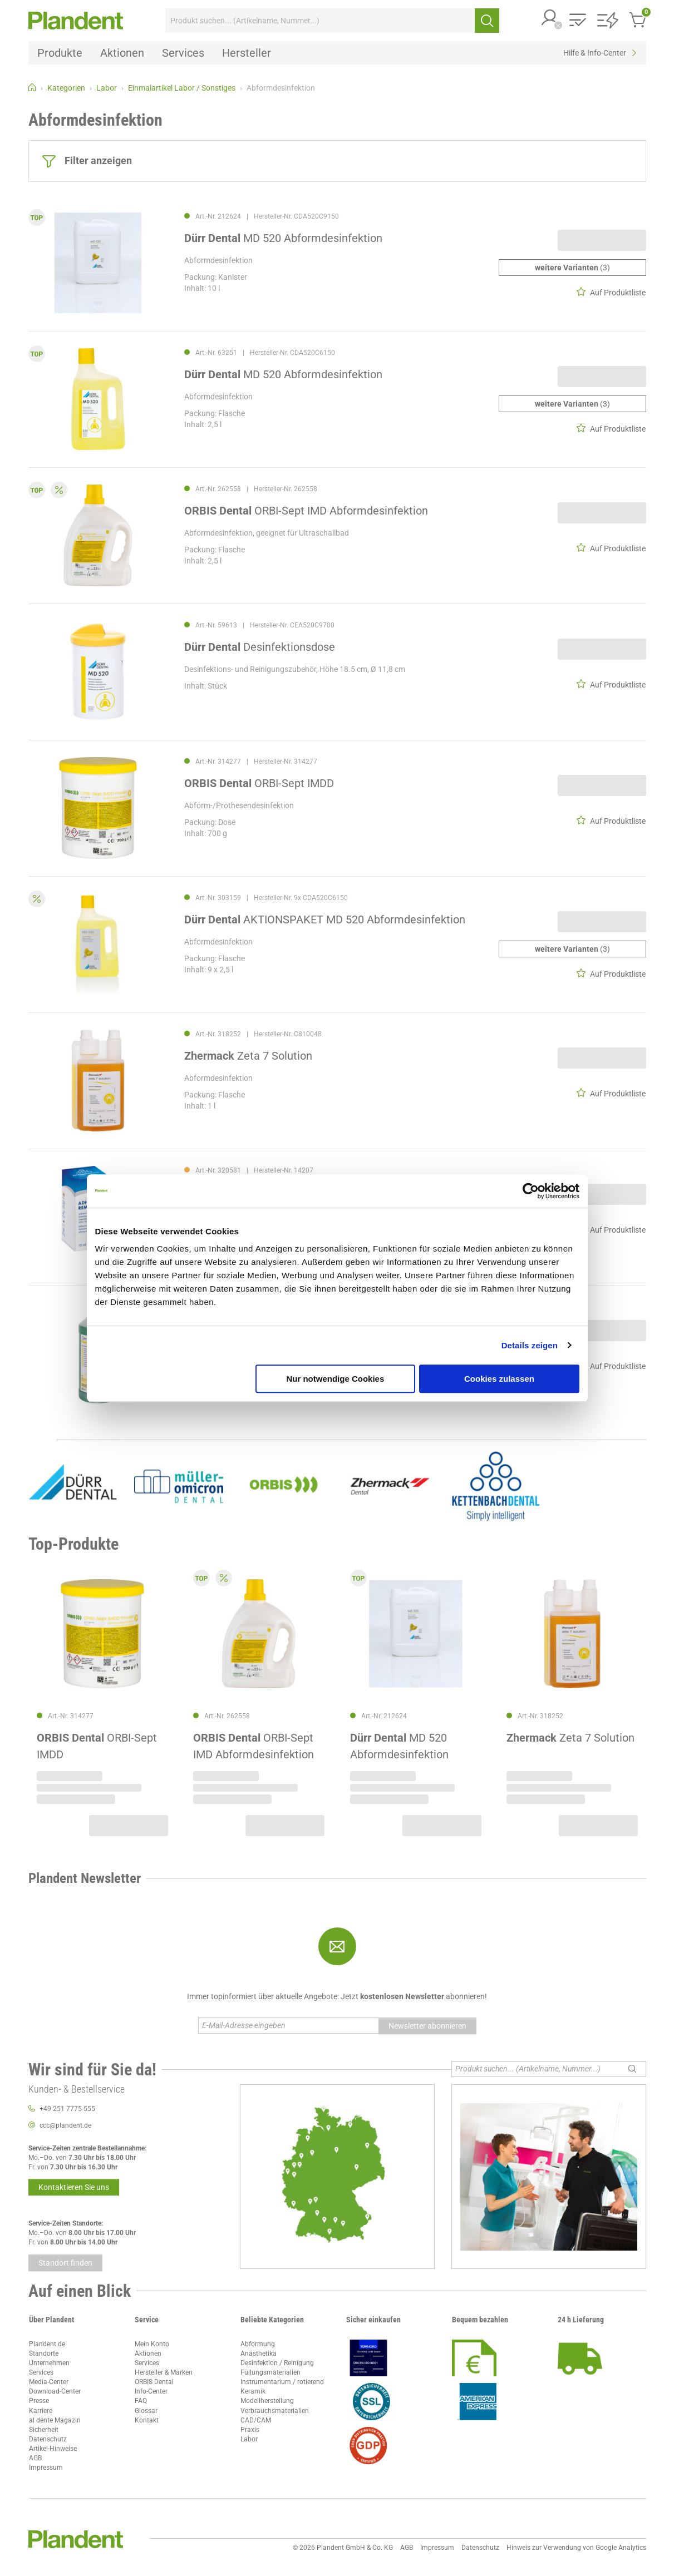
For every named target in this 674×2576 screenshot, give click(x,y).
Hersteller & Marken (164, 2372)
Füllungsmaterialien (270, 2372)
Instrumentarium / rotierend (282, 2382)
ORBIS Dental (154, 2382)
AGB (35, 2458)
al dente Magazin (55, 2420)
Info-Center (151, 2391)
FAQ (141, 2401)
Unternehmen (49, 2363)
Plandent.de (47, 2344)
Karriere (40, 2411)
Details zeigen (529, 1345)
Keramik (252, 2391)
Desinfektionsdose (259, 647)
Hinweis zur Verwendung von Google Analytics (576, 2548)
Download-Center (55, 2391)
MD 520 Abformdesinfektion (283, 238)
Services (41, 2372)
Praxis (249, 2430)
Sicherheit (43, 2430)
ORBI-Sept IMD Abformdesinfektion (306, 510)
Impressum (46, 2467)
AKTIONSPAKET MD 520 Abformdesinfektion (324, 919)
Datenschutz (48, 2439)
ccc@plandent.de (65, 2125)
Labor (249, 2439)
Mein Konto (152, 2344)
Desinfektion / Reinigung (277, 2363)
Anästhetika (258, 2353)
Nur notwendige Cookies (335, 1378)
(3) (572, 267)
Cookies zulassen (499, 1378)
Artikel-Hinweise (53, 2449)
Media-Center (48, 2382)
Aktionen (148, 2353)
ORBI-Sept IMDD (259, 783)
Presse (39, 2401)
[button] (550, 18)
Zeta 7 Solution (248, 1055)
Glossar (146, 2411)
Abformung (257, 2344)
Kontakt (147, 2420)
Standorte (43, 2353)
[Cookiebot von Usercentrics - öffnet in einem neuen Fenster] (530, 1191)
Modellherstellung (267, 2401)
